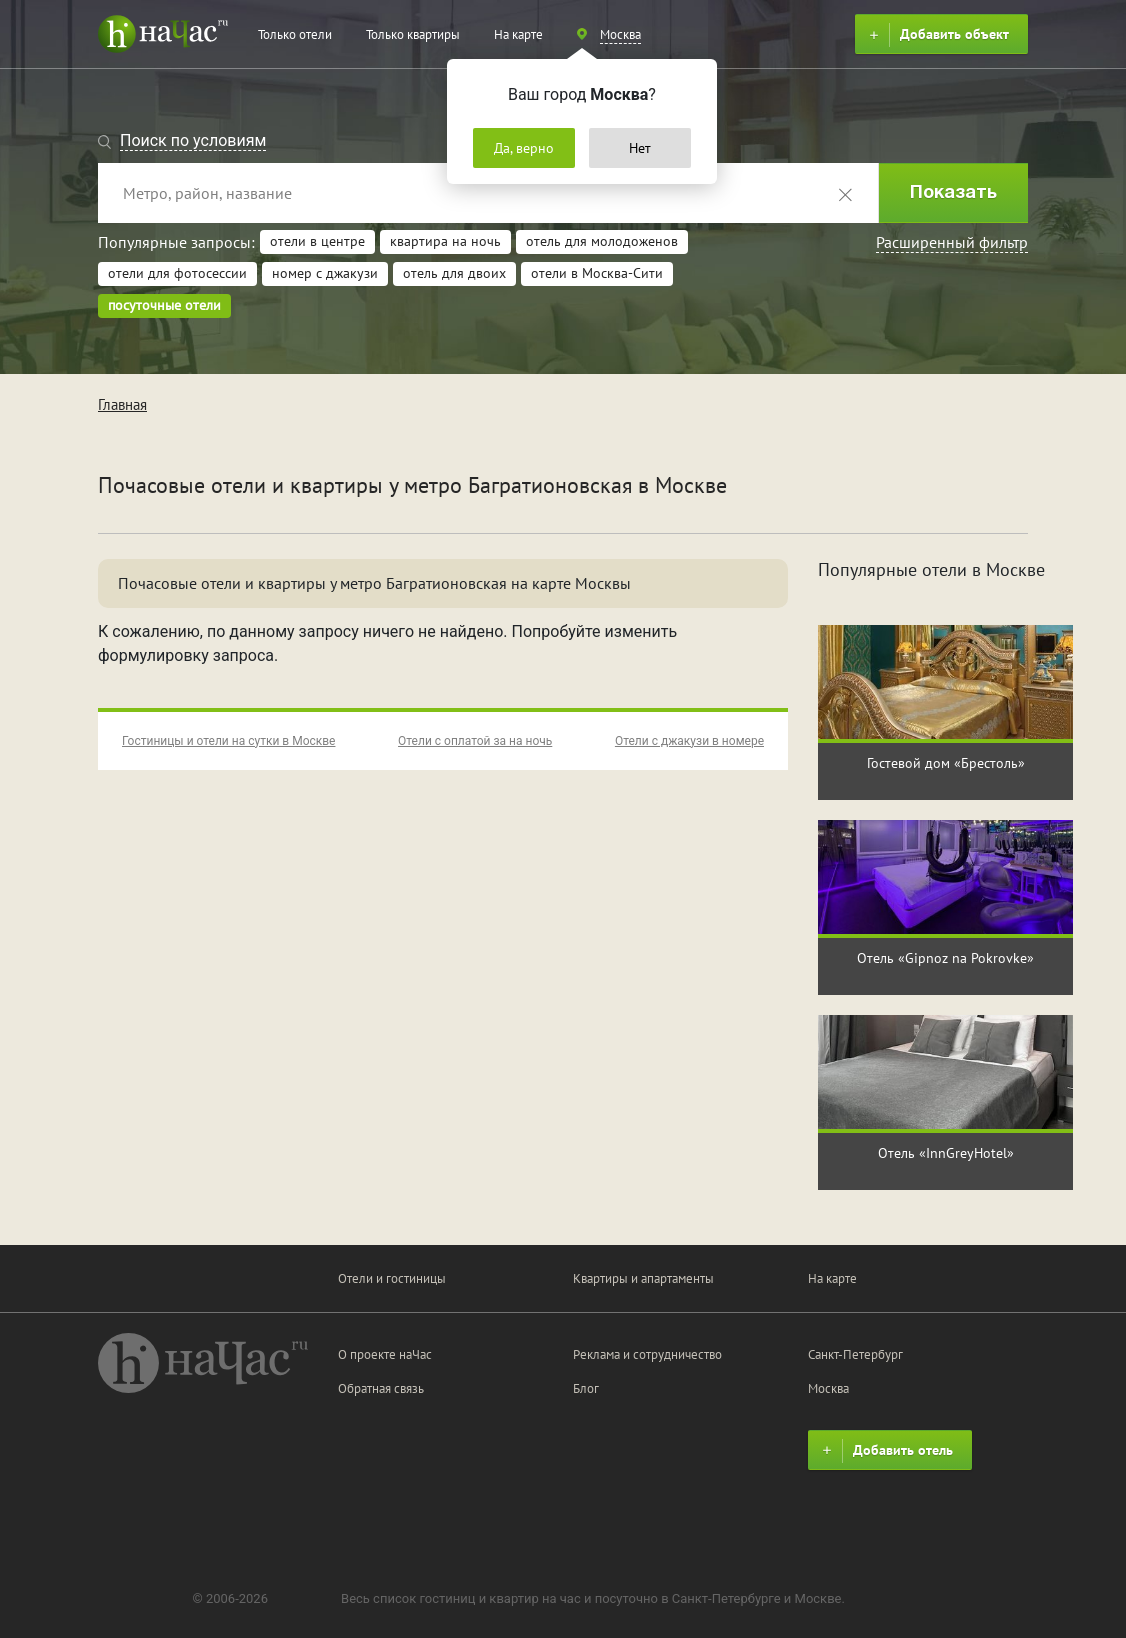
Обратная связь (381, 1388)
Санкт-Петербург (855, 1354)
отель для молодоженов (602, 241)
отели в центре (317, 241)
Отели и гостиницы (392, 1278)
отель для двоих (454, 273)
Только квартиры (413, 34)
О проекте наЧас (385, 1354)
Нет (640, 148)
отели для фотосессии (177, 273)
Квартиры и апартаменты (643, 1278)
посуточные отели (164, 305)
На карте (518, 34)
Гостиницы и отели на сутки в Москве (228, 741)
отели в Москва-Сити (597, 273)
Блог (586, 1388)
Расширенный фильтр (952, 242)
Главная (122, 404)
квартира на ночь (445, 241)
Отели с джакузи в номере (689, 741)
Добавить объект (936, 35)
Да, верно (524, 148)
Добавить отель (885, 1451)
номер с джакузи (325, 273)
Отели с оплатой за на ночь (475, 741)
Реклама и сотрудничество (647, 1354)
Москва (828, 1388)
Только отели (295, 34)
